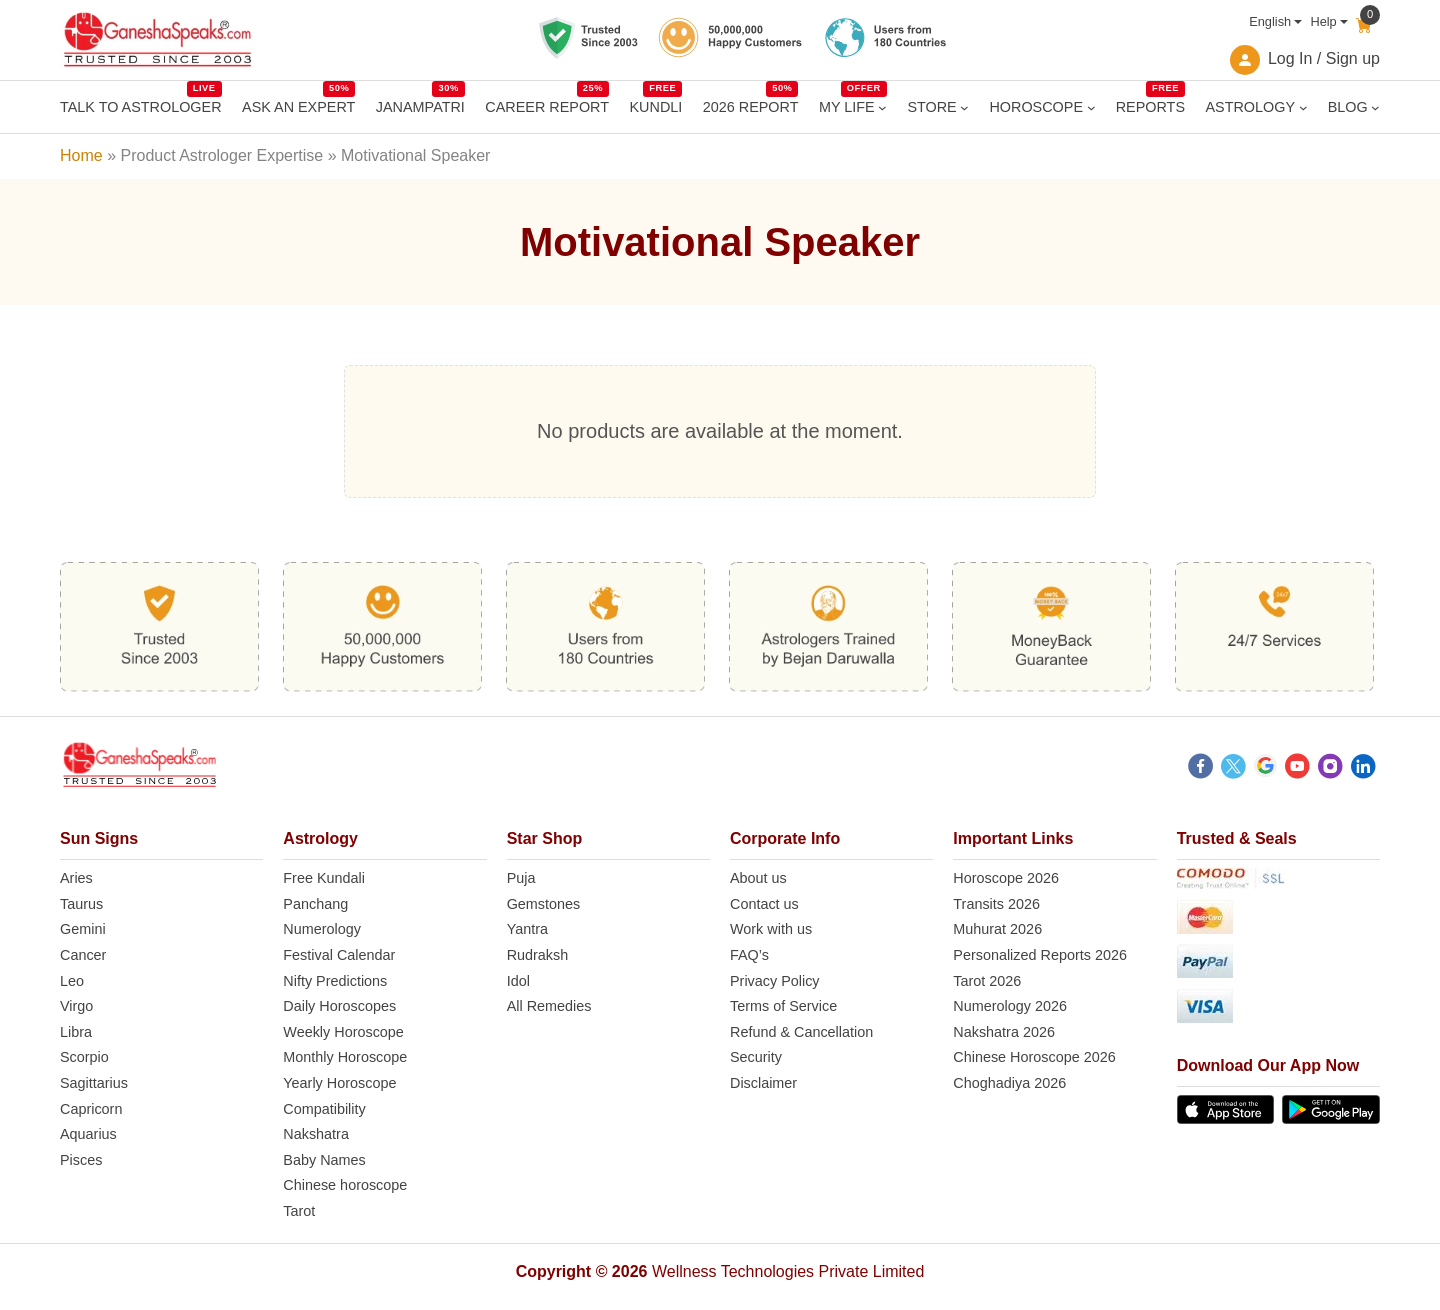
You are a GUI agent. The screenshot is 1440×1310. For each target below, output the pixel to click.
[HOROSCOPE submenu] (1091, 107)
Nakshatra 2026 (1004, 1032)
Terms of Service (783, 1006)
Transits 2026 (996, 904)
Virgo (76, 1006)
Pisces (81, 1160)
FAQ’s (749, 955)
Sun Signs (99, 838)
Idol (518, 981)
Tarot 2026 (987, 981)
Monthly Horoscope (345, 1057)
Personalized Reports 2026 (1040, 955)
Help (1323, 21)
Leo (72, 981)
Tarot (299, 1211)
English (1270, 21)
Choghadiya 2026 (1009, 1083)
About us (758, 878)
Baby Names (324, 1160)
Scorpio (84, 1057)
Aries (76, 878)
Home (81, 155)
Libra (76, 1032)
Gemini (83, 929)
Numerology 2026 (1010, 1006)
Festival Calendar (339, 955)
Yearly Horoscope (339, 1083)
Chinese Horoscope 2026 (1034, 1057)
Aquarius (88, 1134)
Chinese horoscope (345, 1185)
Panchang (315, 904)
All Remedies (549, 1006)
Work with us (771, 929)
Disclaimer (763, 1083)
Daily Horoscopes (339, 1006)
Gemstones (544, 904)
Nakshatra (316, 1134)
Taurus (81, 904)
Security (756, 1057)
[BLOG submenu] (1375, 107)
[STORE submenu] (964, 107)
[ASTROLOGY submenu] (1303, 107)
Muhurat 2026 (997, 929)
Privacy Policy (775, 981)
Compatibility (324, 1109)
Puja (521, 878)
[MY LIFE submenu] (882, 107)
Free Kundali (324, 878)
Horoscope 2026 (1006, 878)
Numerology (322, 929)
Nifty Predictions (335, 981)
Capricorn (91, 1109)
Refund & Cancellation (801, 1032)
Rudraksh (538, 955)
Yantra (527, 929)
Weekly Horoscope (343, 1032)
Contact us (764, 904)
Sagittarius (94, 1083)
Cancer (83, 955)
